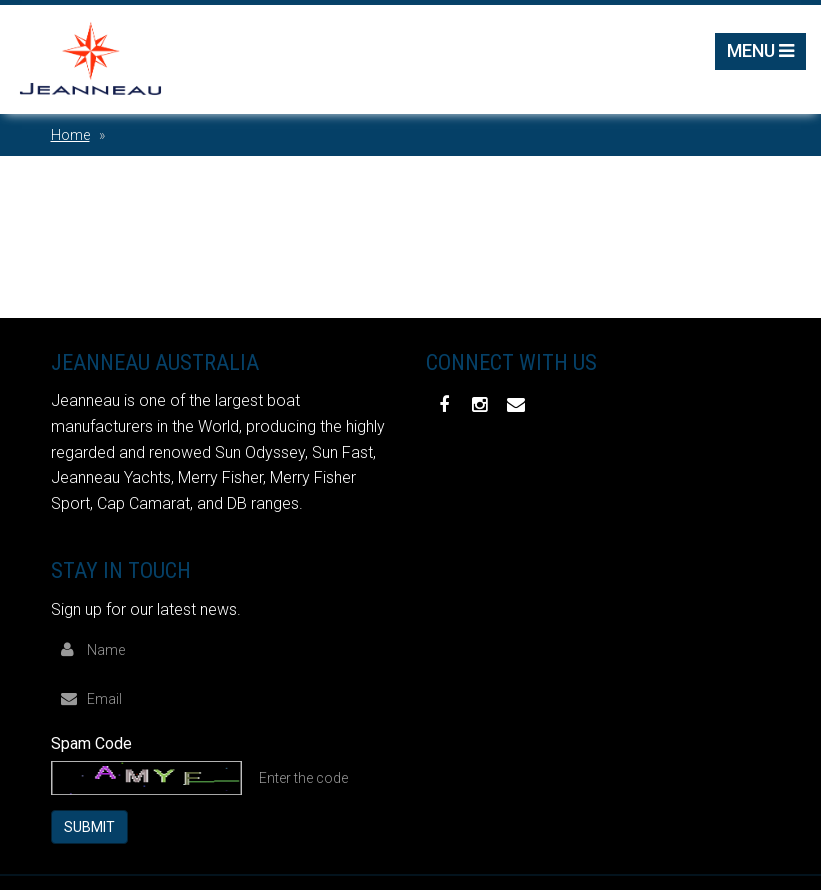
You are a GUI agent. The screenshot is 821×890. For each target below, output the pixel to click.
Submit (89, 827)
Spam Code (91, 743)
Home (70, 135)
